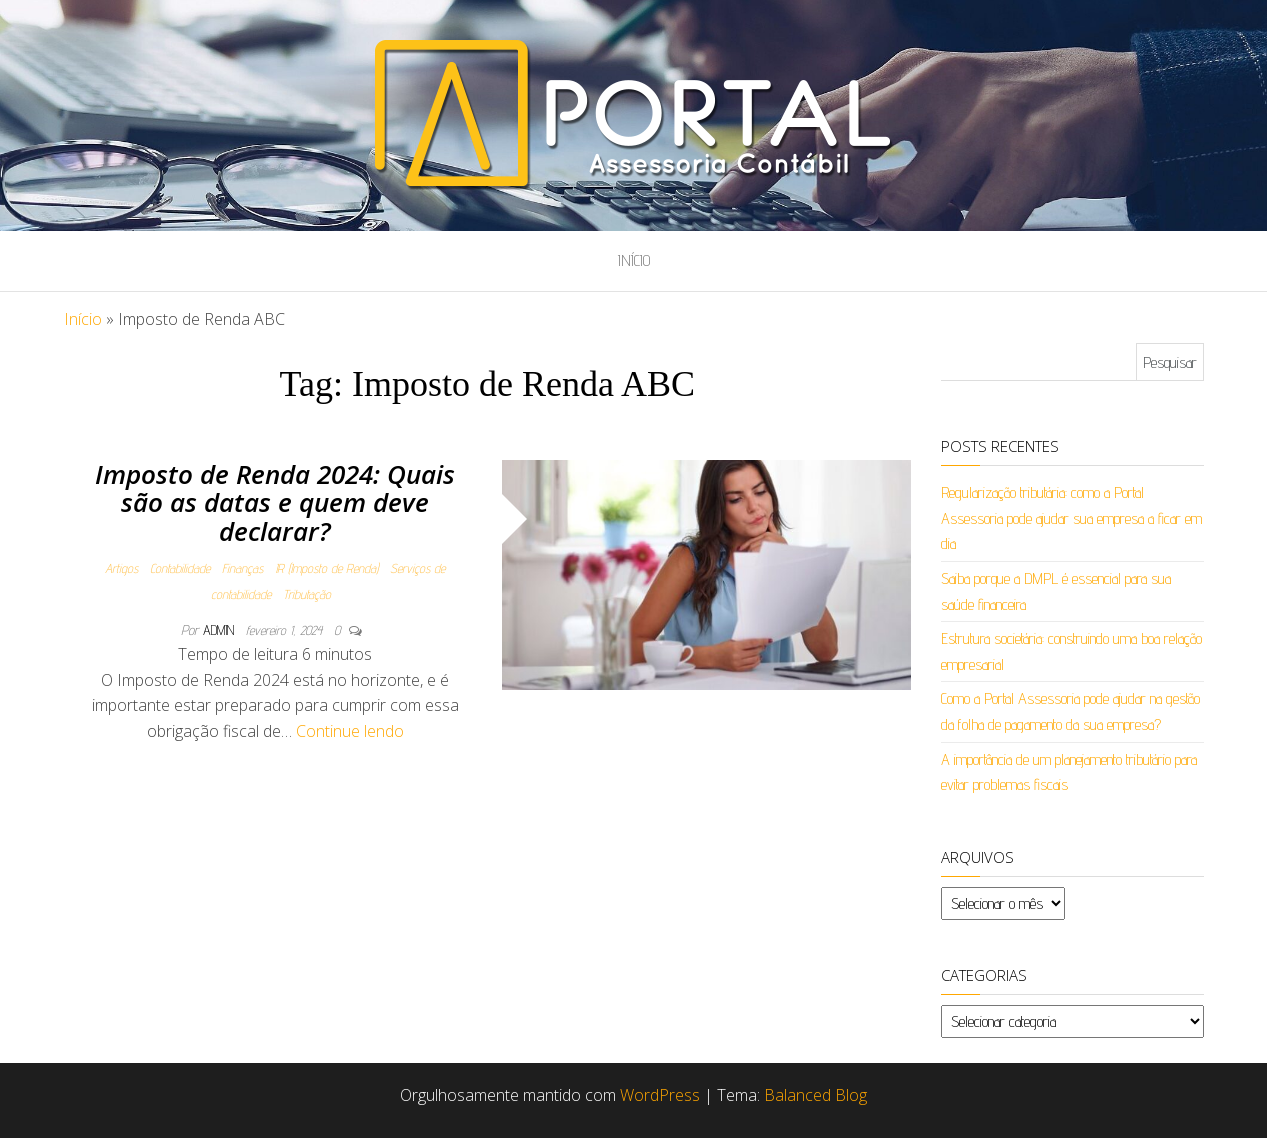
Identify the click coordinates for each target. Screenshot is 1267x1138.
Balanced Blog (815, 1095)
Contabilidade (180, 568)
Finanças (242, 568)
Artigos (121, 568)
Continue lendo (350, 731)
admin (220, 630)
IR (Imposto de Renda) (326, 568)
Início (634, 260)
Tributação (307, 594)
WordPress (660, 1095)
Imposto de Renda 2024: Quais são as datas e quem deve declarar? (275, 502)
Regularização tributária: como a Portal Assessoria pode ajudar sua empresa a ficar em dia (1071, 518)
